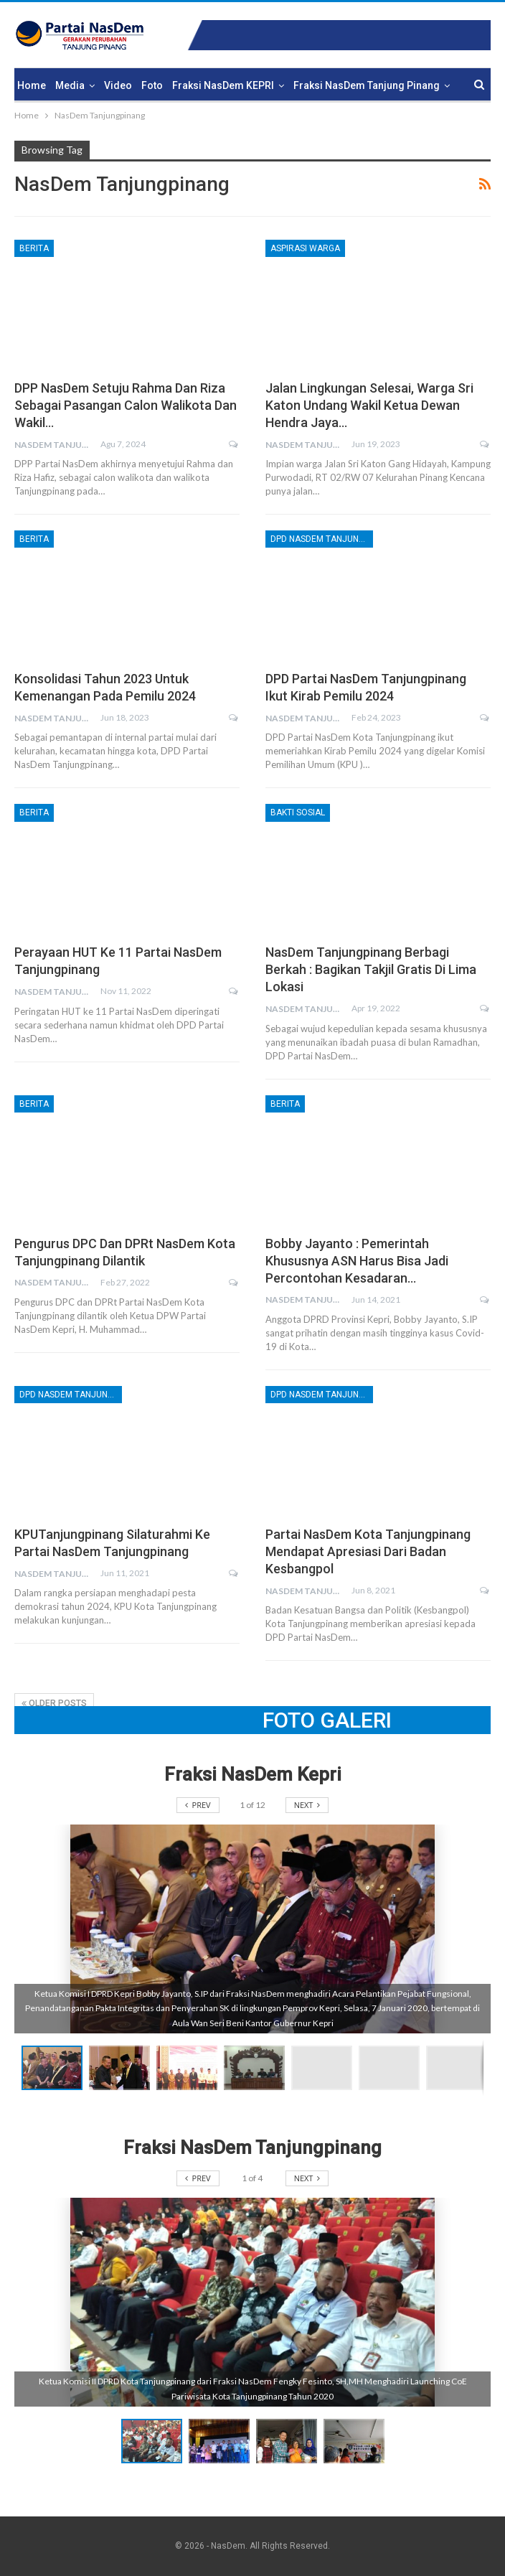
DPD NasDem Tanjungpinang (321, 539)
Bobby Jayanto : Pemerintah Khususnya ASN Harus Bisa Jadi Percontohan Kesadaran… (356, 1260)
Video (118, 85)
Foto (152, 85)
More (305, 85)
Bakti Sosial (297, 812)
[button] (122, 2068)
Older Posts (54, 1703)
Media (70, 85)
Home (31, 85)
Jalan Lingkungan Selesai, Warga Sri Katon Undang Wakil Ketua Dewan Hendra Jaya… (369, 405)
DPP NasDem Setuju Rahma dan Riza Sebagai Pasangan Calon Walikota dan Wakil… (125, 405)
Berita (34, 248)
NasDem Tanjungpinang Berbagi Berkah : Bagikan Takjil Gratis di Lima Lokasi (370, 969)
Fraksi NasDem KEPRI (223, 85)
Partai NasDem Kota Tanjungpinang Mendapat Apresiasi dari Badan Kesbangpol (368, 1551)
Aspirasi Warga (305, 248)
